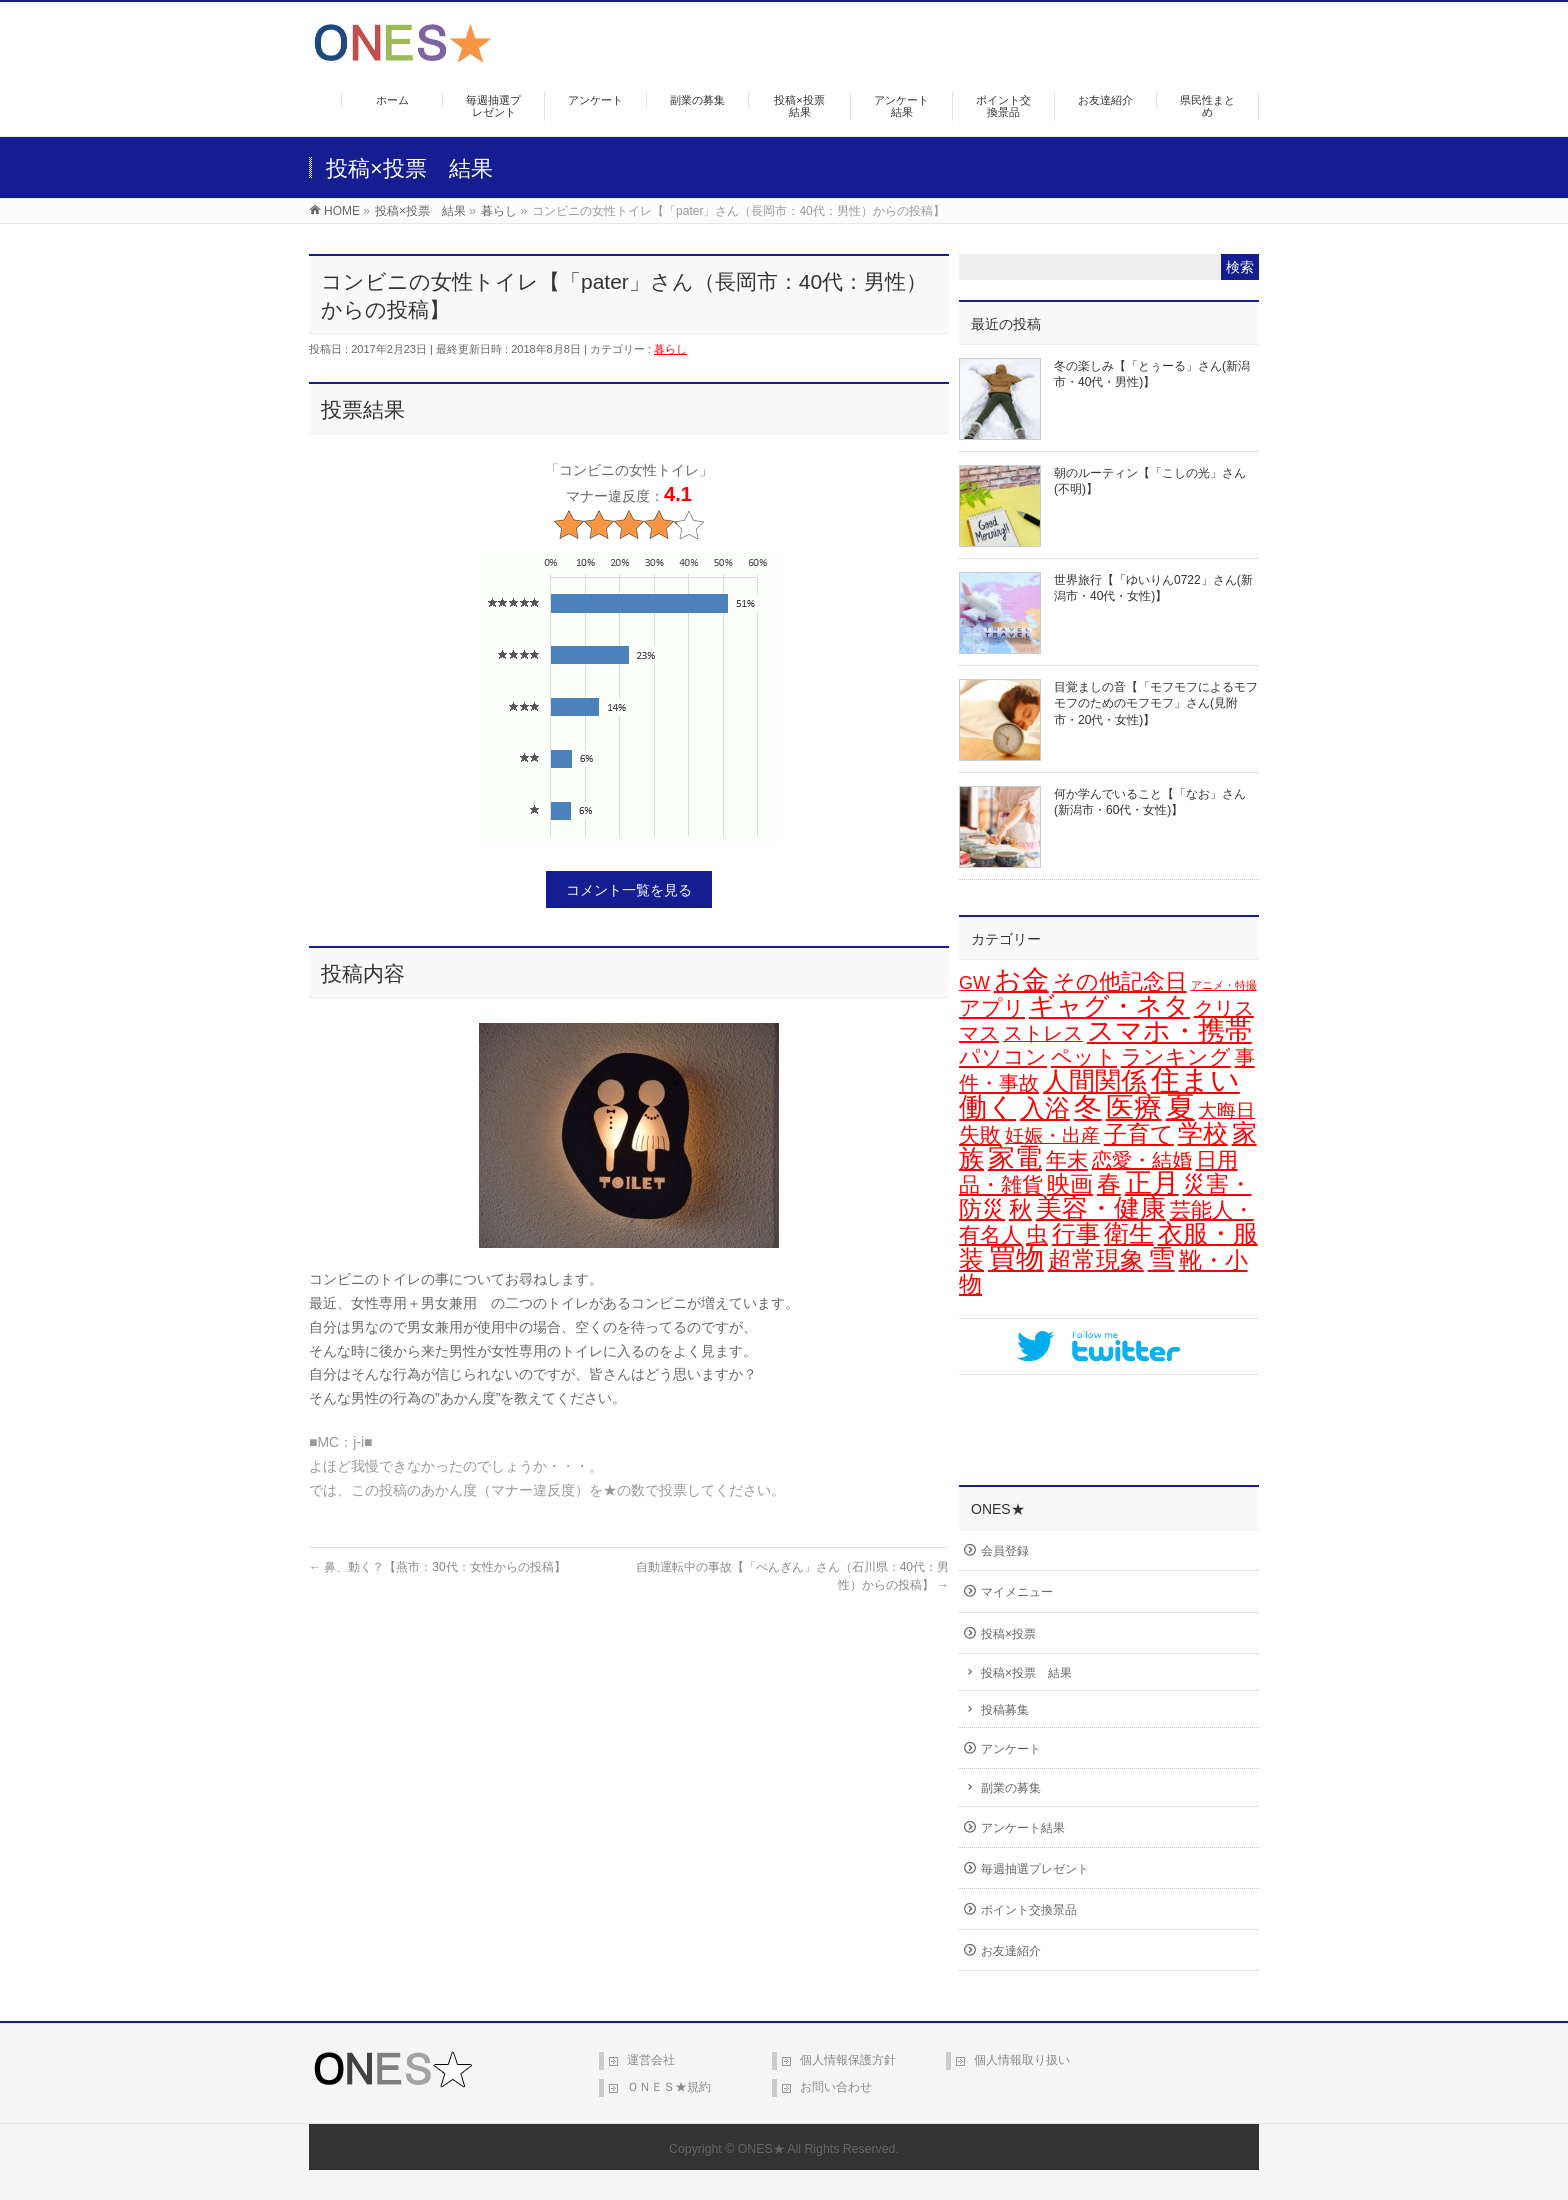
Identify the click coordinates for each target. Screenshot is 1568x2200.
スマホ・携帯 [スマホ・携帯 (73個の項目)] (1169, 1031)
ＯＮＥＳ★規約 (669, 2087)
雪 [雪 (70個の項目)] (1161, 1259)
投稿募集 (1005, 1710)
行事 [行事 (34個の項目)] (1076, 1234)
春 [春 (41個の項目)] (1109, 1183)
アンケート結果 (1023, 1828)
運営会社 (651, 2060)
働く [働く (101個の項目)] (987, 1107)
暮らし (670, 349)
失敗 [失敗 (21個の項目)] (980, 1135)
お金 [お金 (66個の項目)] (1021, 980)
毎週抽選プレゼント (1035, 1869)
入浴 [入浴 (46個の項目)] (1045, 1108)
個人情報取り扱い (1022, 2060)
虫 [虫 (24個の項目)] (1037, 1234)
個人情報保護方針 (848, 2060)
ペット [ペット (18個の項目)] (1084, 1056)
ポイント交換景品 (1029, 1910)
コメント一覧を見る (629, 890)
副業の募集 (1011, 1788)
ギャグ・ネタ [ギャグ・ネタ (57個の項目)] (1109, 1006)
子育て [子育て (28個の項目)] (1139, 1134)
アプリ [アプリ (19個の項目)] (992, 1007)
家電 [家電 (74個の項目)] (1015, 1158)
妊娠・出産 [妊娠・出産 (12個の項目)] (1052, 1135)
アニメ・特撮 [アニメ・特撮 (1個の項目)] (1224, 985)
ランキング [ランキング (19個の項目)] (1176, 1056)
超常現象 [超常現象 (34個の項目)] (1096, 1260)
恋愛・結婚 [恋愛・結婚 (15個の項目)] (1142, 1160)
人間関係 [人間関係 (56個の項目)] (1095, 1081)
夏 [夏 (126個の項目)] (1180, 1106)
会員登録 (1005, 1551)
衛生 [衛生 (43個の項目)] (1129, 1233)
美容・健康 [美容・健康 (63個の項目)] (1101, 1208)
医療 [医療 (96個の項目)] (1134, 1107)
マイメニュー (1017, 1592)
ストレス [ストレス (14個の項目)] (1043, 1033)
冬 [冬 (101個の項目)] (1088, 1107)
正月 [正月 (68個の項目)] (1152, 1183)
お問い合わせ (836, 2087)
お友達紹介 (1011, 1951)
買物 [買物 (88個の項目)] (1016, 1258)
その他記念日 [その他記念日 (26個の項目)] (1120, 981)
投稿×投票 (1008, 1634)
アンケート (1011, 1749)
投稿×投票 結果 (1026, 1673)
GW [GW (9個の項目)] (974, 983)
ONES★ (761, 2149)
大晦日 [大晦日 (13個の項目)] (1226, 1110)
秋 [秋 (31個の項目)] (1020, 1209)
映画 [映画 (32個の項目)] (1070, 1184)
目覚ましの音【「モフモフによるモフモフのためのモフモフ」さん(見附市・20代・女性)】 (1156, 703)
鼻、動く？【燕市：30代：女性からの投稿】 (437, 1567)
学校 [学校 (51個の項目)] (1203, 1133)
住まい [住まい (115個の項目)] (1195, 1080)
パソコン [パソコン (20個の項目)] (1003, 1057)
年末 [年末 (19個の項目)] (1067, 1159)
